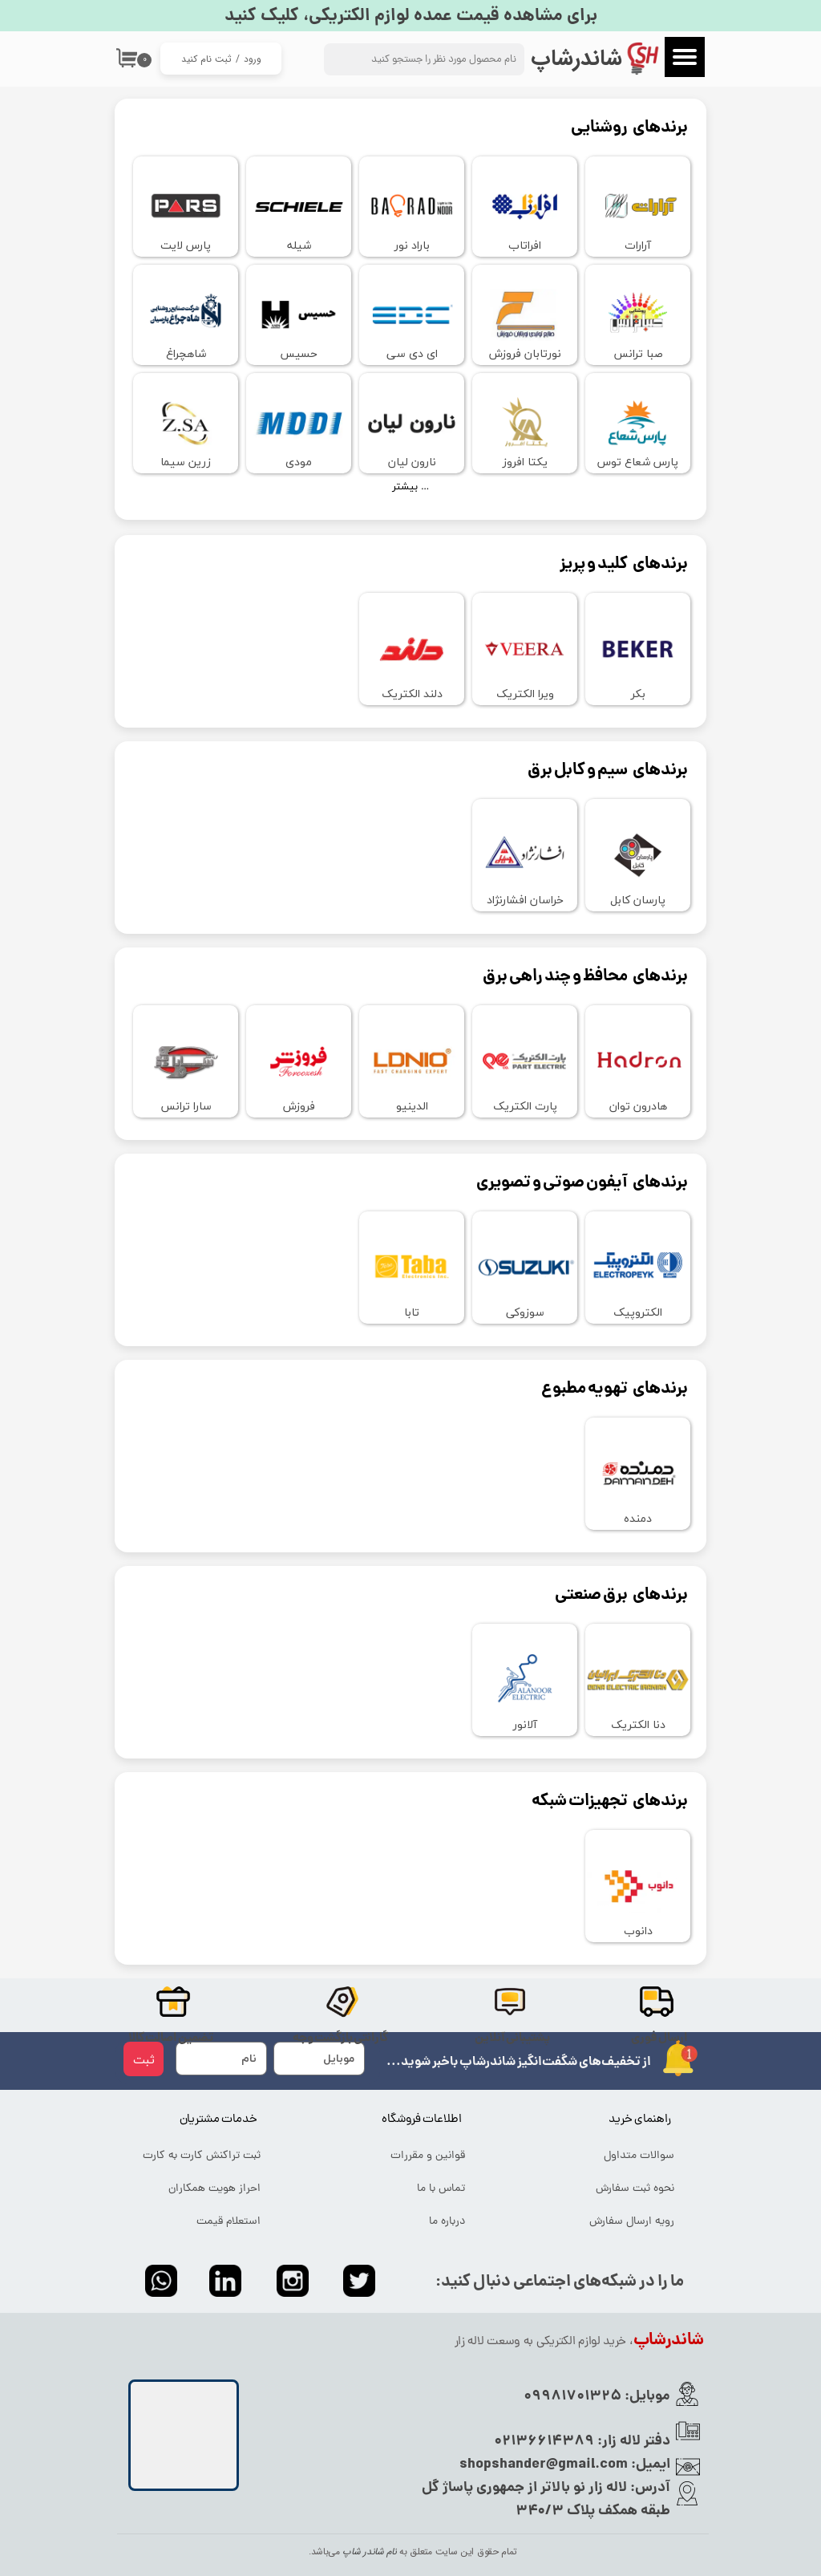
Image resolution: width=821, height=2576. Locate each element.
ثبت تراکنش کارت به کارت (202, 2156)
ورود (252, 59)
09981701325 (572, 2396)
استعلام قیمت (228, 2221)
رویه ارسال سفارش (631, 2221)
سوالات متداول (639, 2156)
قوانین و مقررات (427, 2156)
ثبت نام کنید (206, 59)
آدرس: (648, 2488)
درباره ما (447, 2221)
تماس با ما (441, 2188)
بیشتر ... (410, 487)
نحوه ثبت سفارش (635, 2188)
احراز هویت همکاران (214, 2188)
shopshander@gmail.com (543, 2465)
